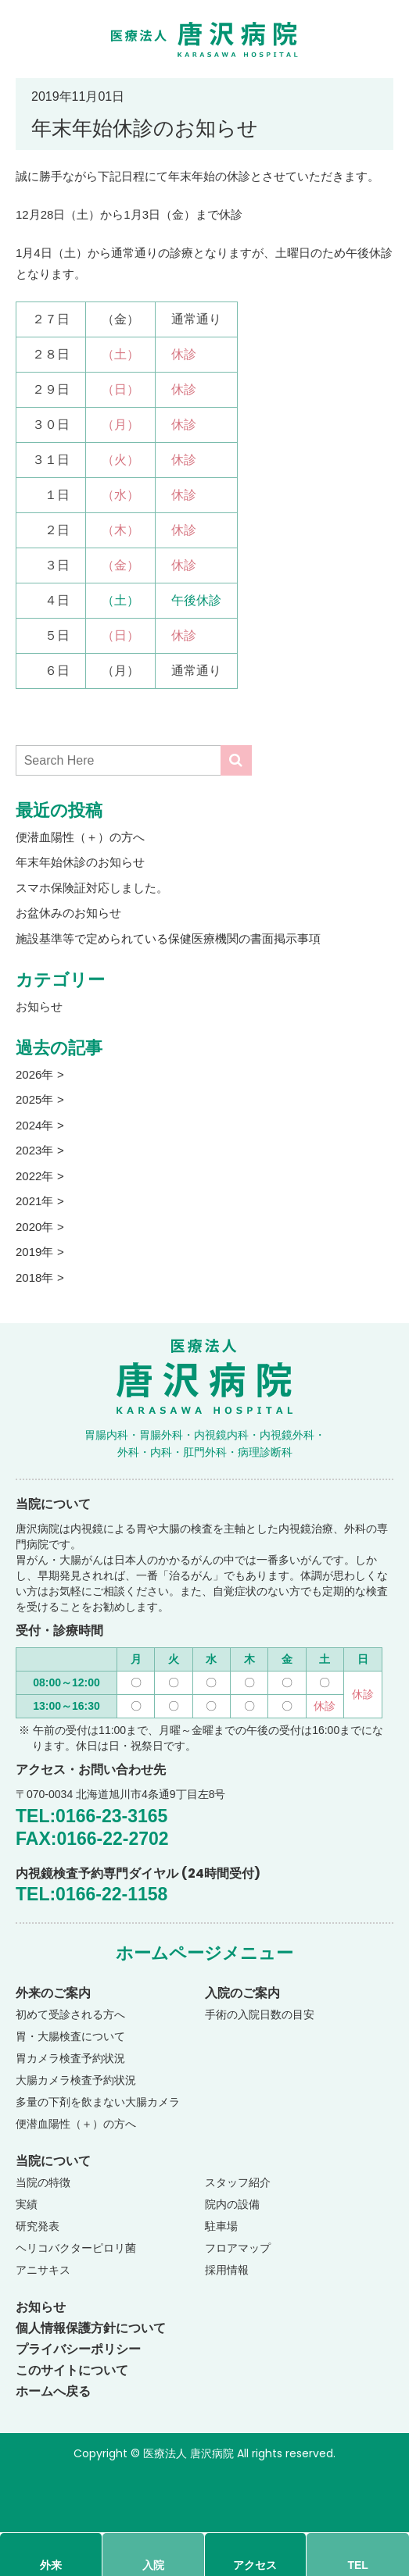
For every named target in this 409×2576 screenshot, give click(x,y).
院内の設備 (232, 2204)
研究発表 (37, 2226)
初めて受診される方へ (70, 2014)
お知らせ (39, 1006)
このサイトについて (72, 2370)
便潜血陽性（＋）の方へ (80, 837)
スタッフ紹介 (238, 2182)
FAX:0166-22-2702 (92, 1839)
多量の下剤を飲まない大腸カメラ (98, 2102)
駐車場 (221, 2226)
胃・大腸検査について (70, 2036)
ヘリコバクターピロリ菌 (76, 2248)
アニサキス (43, 2270)
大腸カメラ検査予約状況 (76, 2080)
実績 (27, 2204)
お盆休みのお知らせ (68, 912)
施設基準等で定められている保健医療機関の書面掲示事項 (168, 938)
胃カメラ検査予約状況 (70, 2058)
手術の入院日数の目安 (259, 2014)
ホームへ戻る (53, 2391)
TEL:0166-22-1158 (91, 1894)
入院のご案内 (242, 1993)
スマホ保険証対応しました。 (92, 887)
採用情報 (227, 2270)
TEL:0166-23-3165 (91, 1816)
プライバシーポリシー (78, 2349)
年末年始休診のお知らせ (80, 862)
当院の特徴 (43, 2182)
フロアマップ (238, 2248)
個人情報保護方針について (91, 2328)
